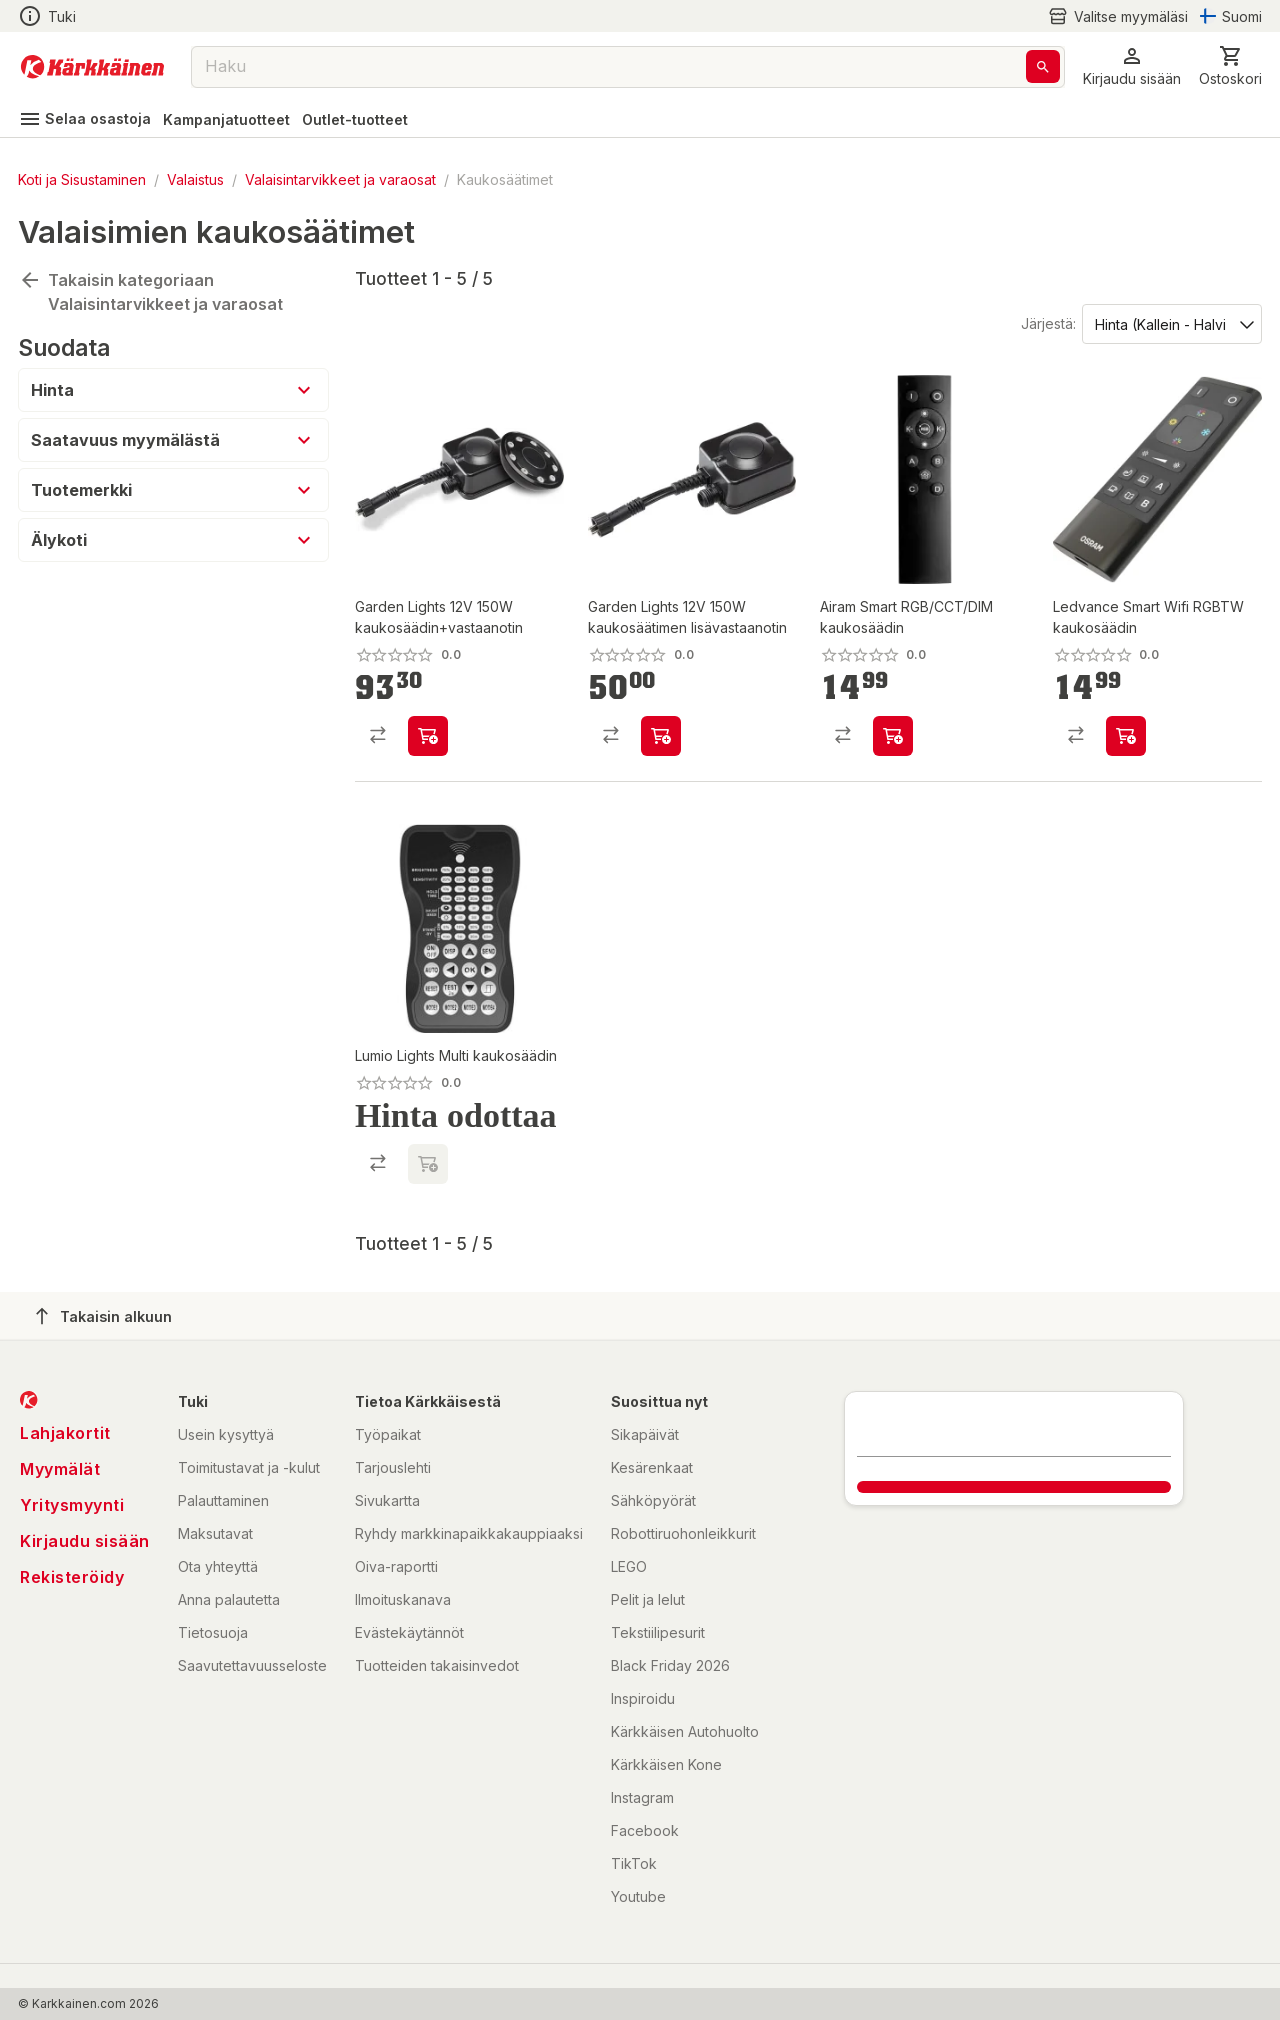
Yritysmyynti (72, 1505)
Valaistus (195, 179)
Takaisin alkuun (104, 1316)
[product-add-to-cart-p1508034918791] (661, 736)
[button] (1132, 66)
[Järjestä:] (1170, 323)
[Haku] (1043, 66)
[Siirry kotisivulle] (92, 67)
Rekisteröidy (72, 1577)
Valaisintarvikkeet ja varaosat (340, 179)
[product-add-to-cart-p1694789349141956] (893, 736)
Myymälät (60, 1469)
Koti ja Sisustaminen (82, 179)
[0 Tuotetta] (1230, 66)
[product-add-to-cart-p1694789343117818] (1126, 736)
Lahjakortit (65, 1433)
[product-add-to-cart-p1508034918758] (428, 736)
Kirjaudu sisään (85, 1541)
